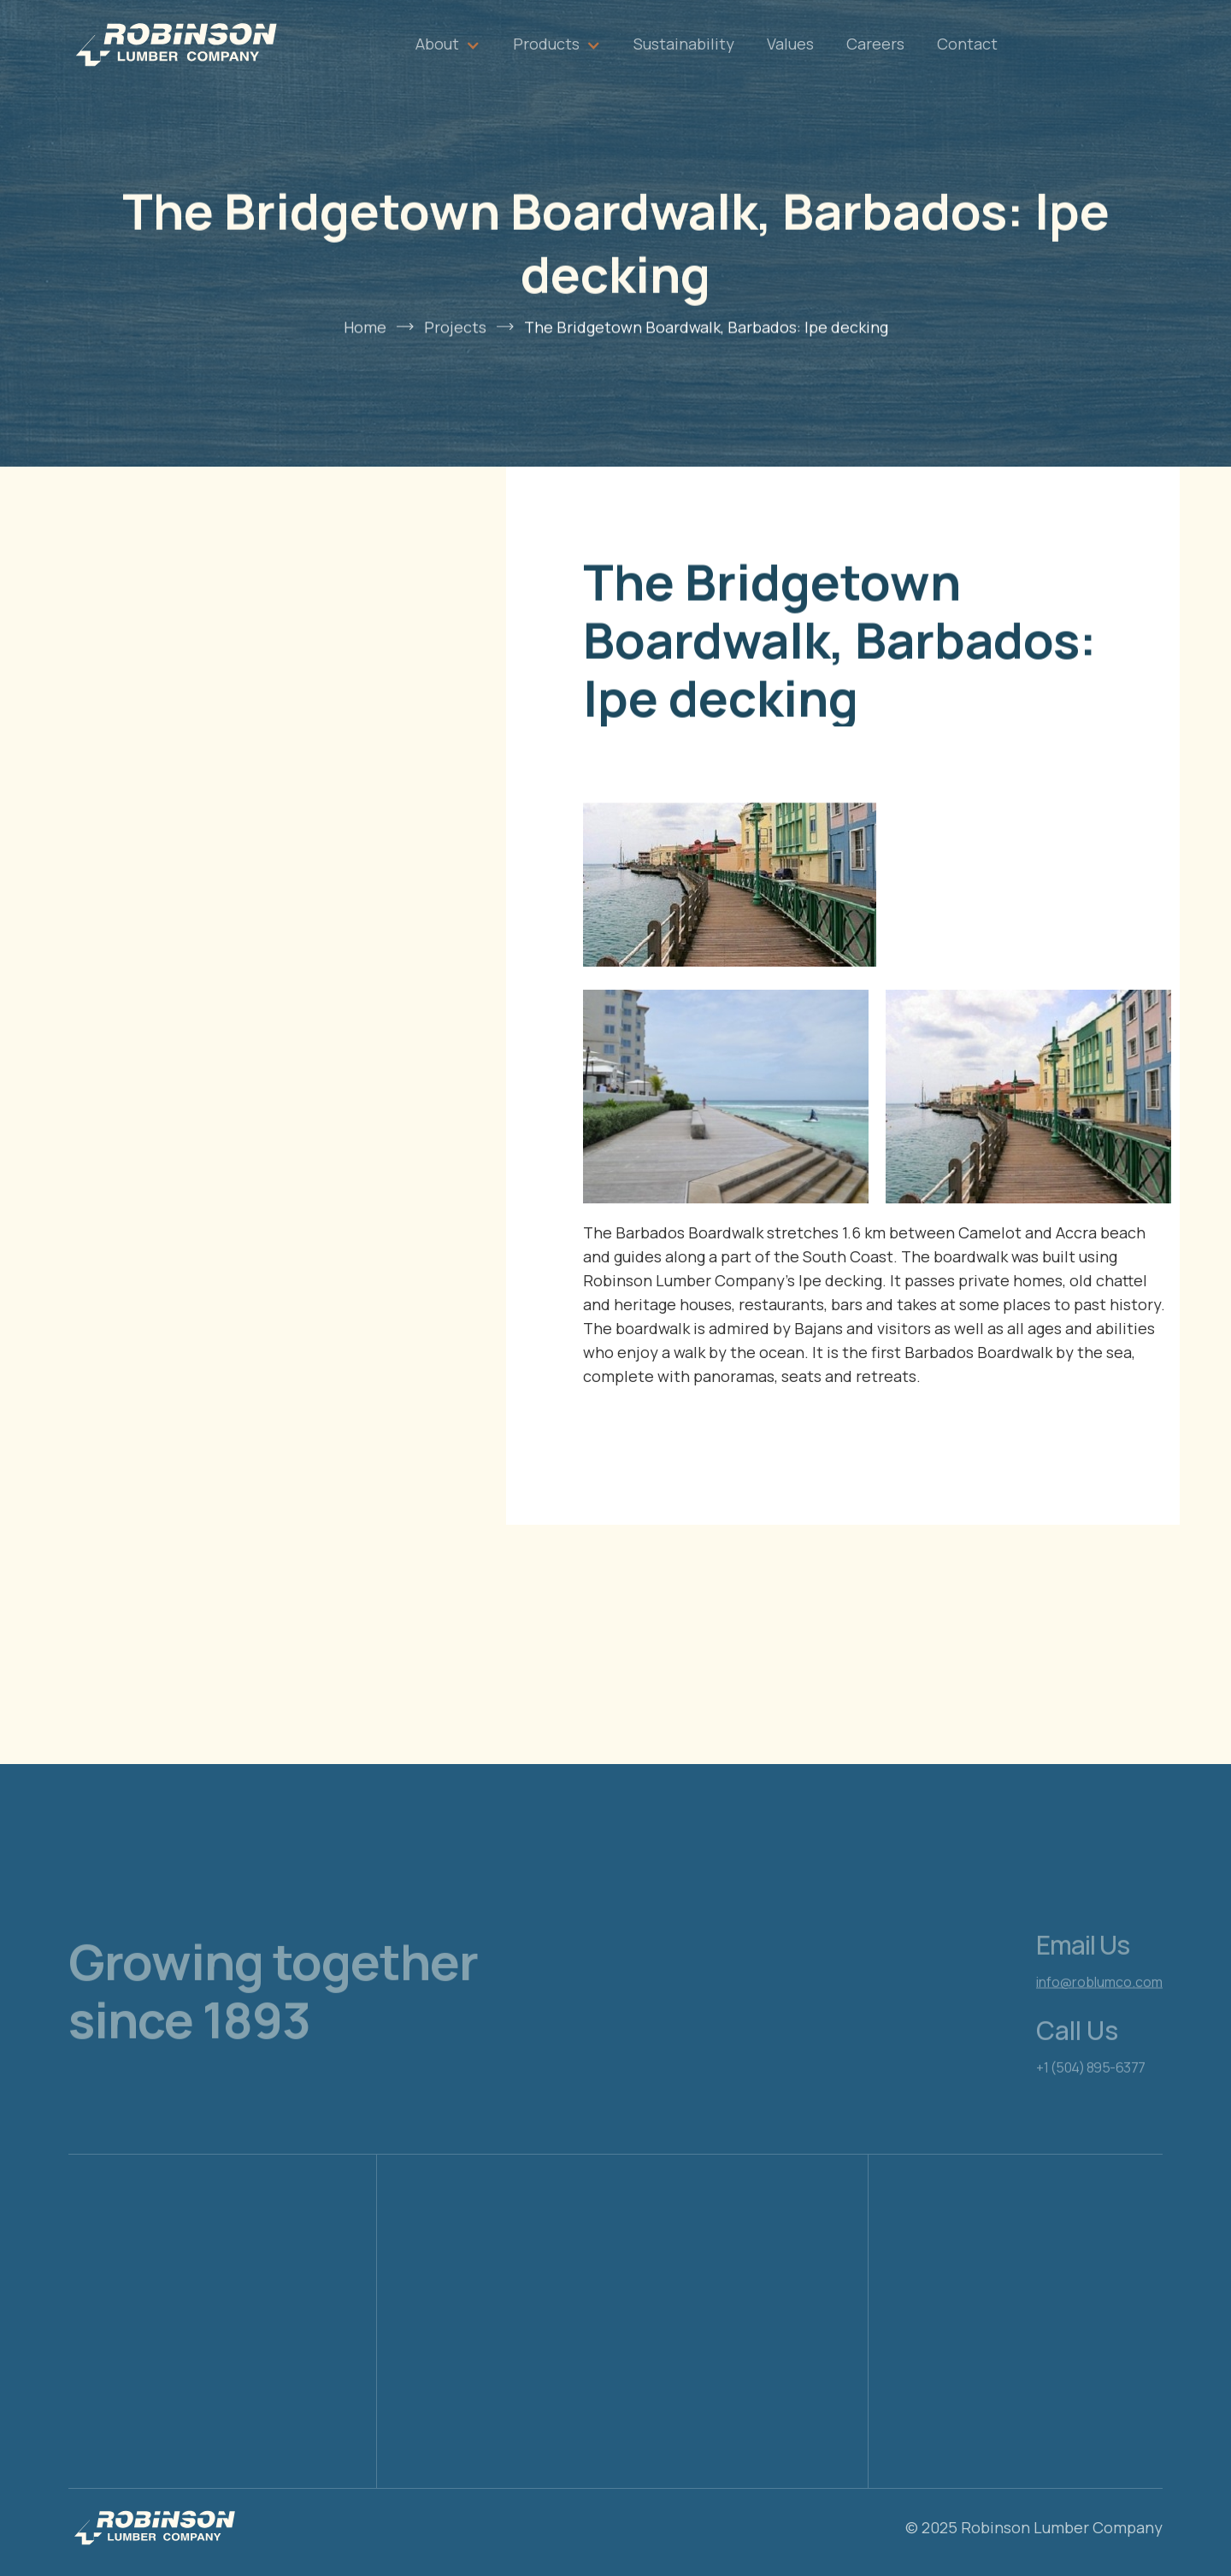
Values (790, 43)
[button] (447, 44)
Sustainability (683, 43)
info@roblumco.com (1099, 2013)
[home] (175, 43)
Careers (875, 43)
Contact (967, 43)
